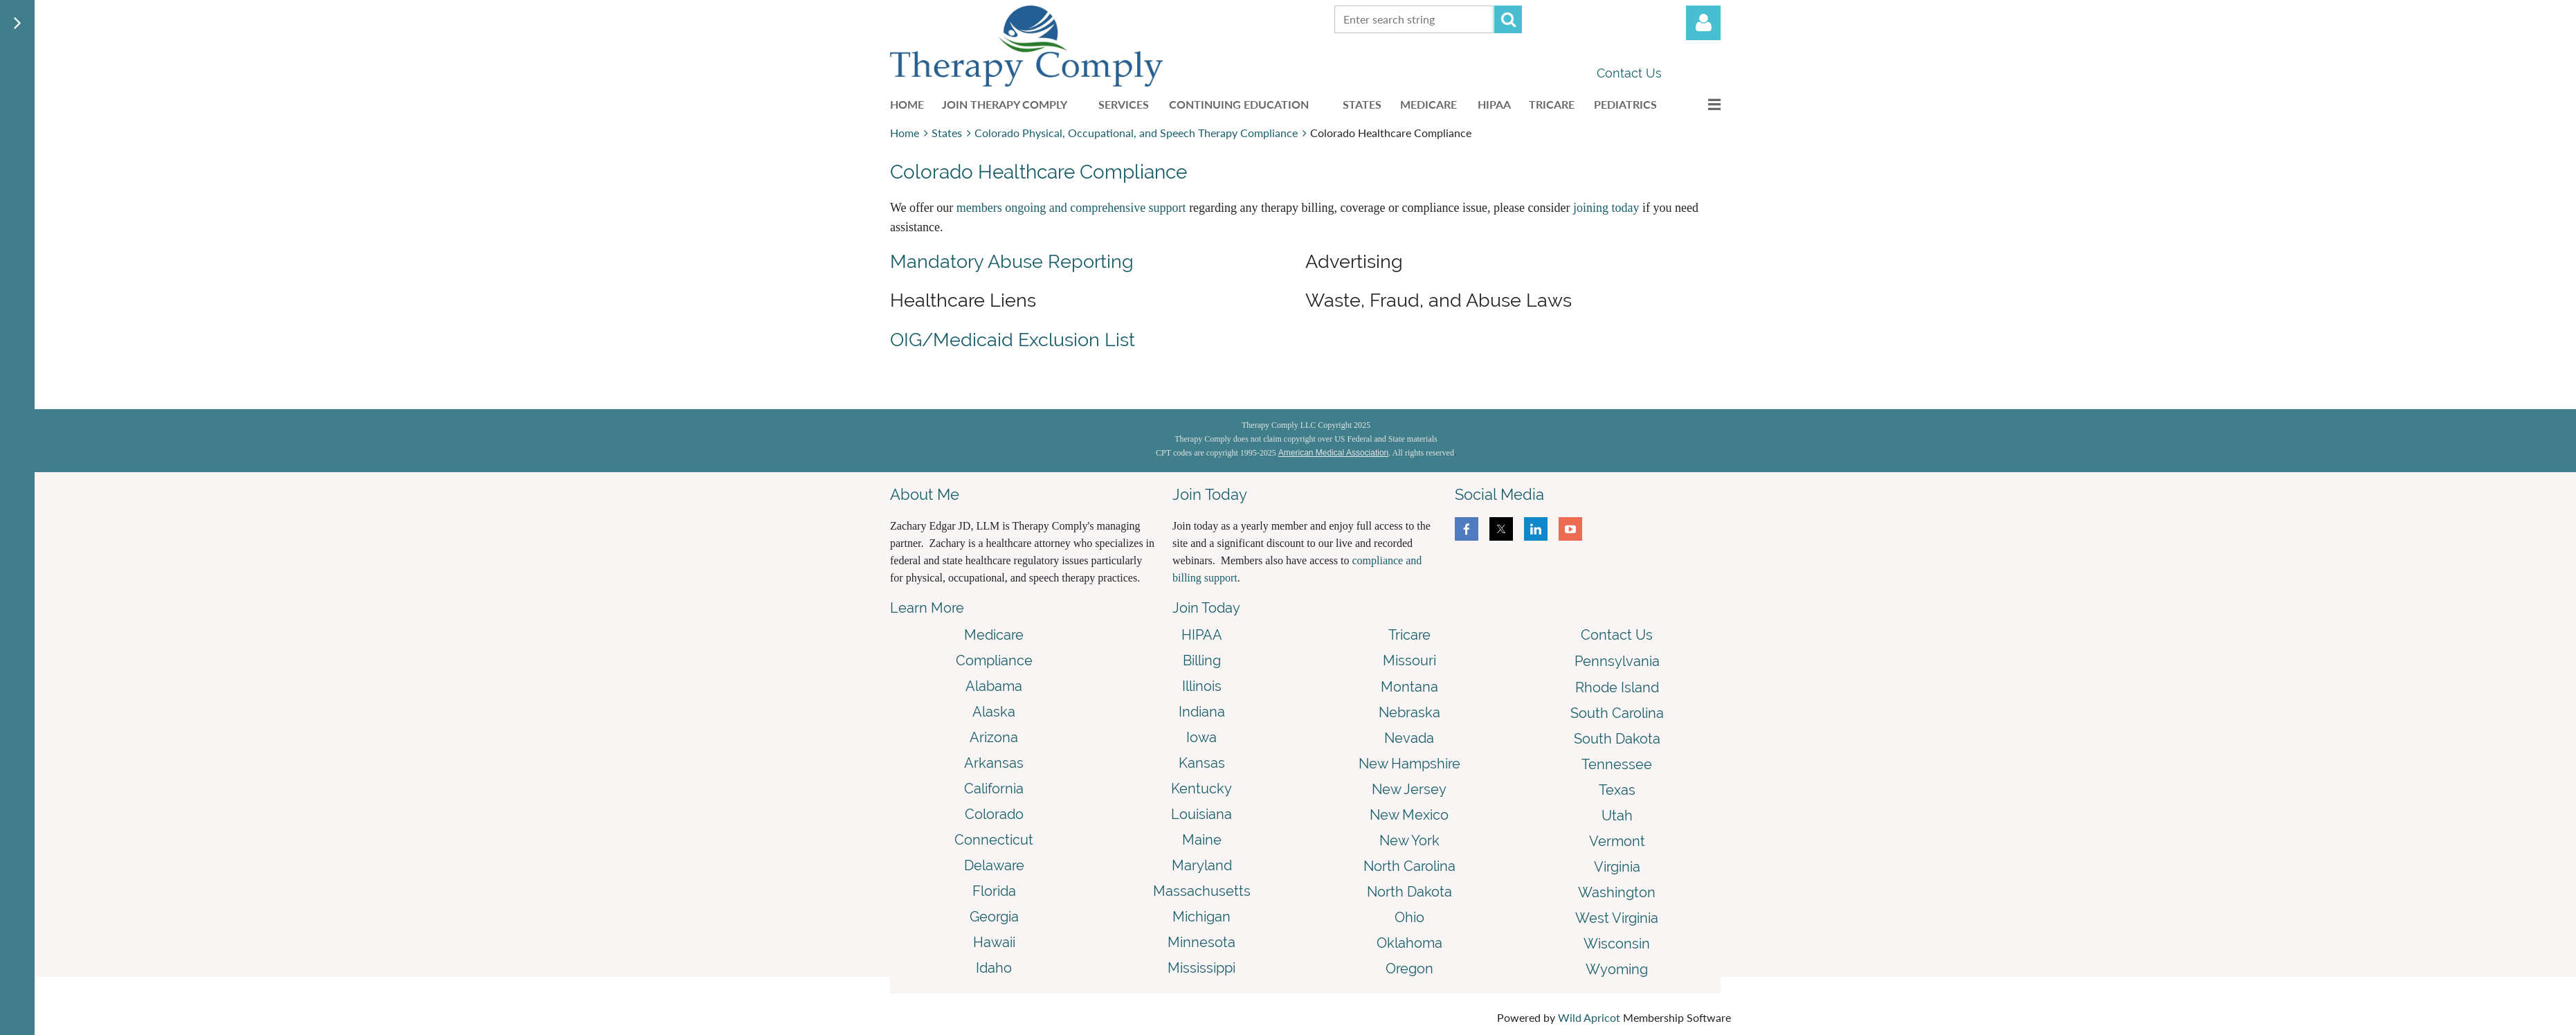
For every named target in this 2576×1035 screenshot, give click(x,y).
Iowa (1201, 737)
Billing (1202, 660)
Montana (1409, 686)
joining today (1606, 208)
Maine (1202, 839)
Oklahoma (1409, 943)
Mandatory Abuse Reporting (1012, 261)
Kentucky (1201, 788)
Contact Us (1629, 73)
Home (904, 132)
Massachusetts (1202, 891)
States (947, 132)
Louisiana (1201, 814)
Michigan (1201, 916)
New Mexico (1409, 815)
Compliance (994, 660)
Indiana (1202, 711)
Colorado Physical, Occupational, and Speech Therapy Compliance (1136, 132)
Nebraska (1409, 712)
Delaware (994, 865)
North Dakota (1409, 891)
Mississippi (1201, 968)
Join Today (1206, 608)
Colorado (994, 814)
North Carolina (1409, 866)
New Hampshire (1409, 763)
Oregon (1409, 968)
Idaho (994, 968)
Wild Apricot (1589, 1017)
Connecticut (993, 839)
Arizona (994, 737)
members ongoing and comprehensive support (1071, 208)
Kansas (1202, 763)
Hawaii (994, 942)
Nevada (1409, 738)
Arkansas (994, 763)
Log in (1703, 23)
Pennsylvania (1617, 661)
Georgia (994, 916)
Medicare (994, 635)
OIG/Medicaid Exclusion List (1012, 339)
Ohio (1409, 917)
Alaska (993, 711)
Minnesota (1201, 942)
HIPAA (1201, 635)
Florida (994, 891)
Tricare (1409, 635)
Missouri (1409, 660)
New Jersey (1409, 789)
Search (1508, 19)
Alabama (993, 686)
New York (1409, 840)
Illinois (1202, 686)
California (994, 788)
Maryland (1202, 865)
